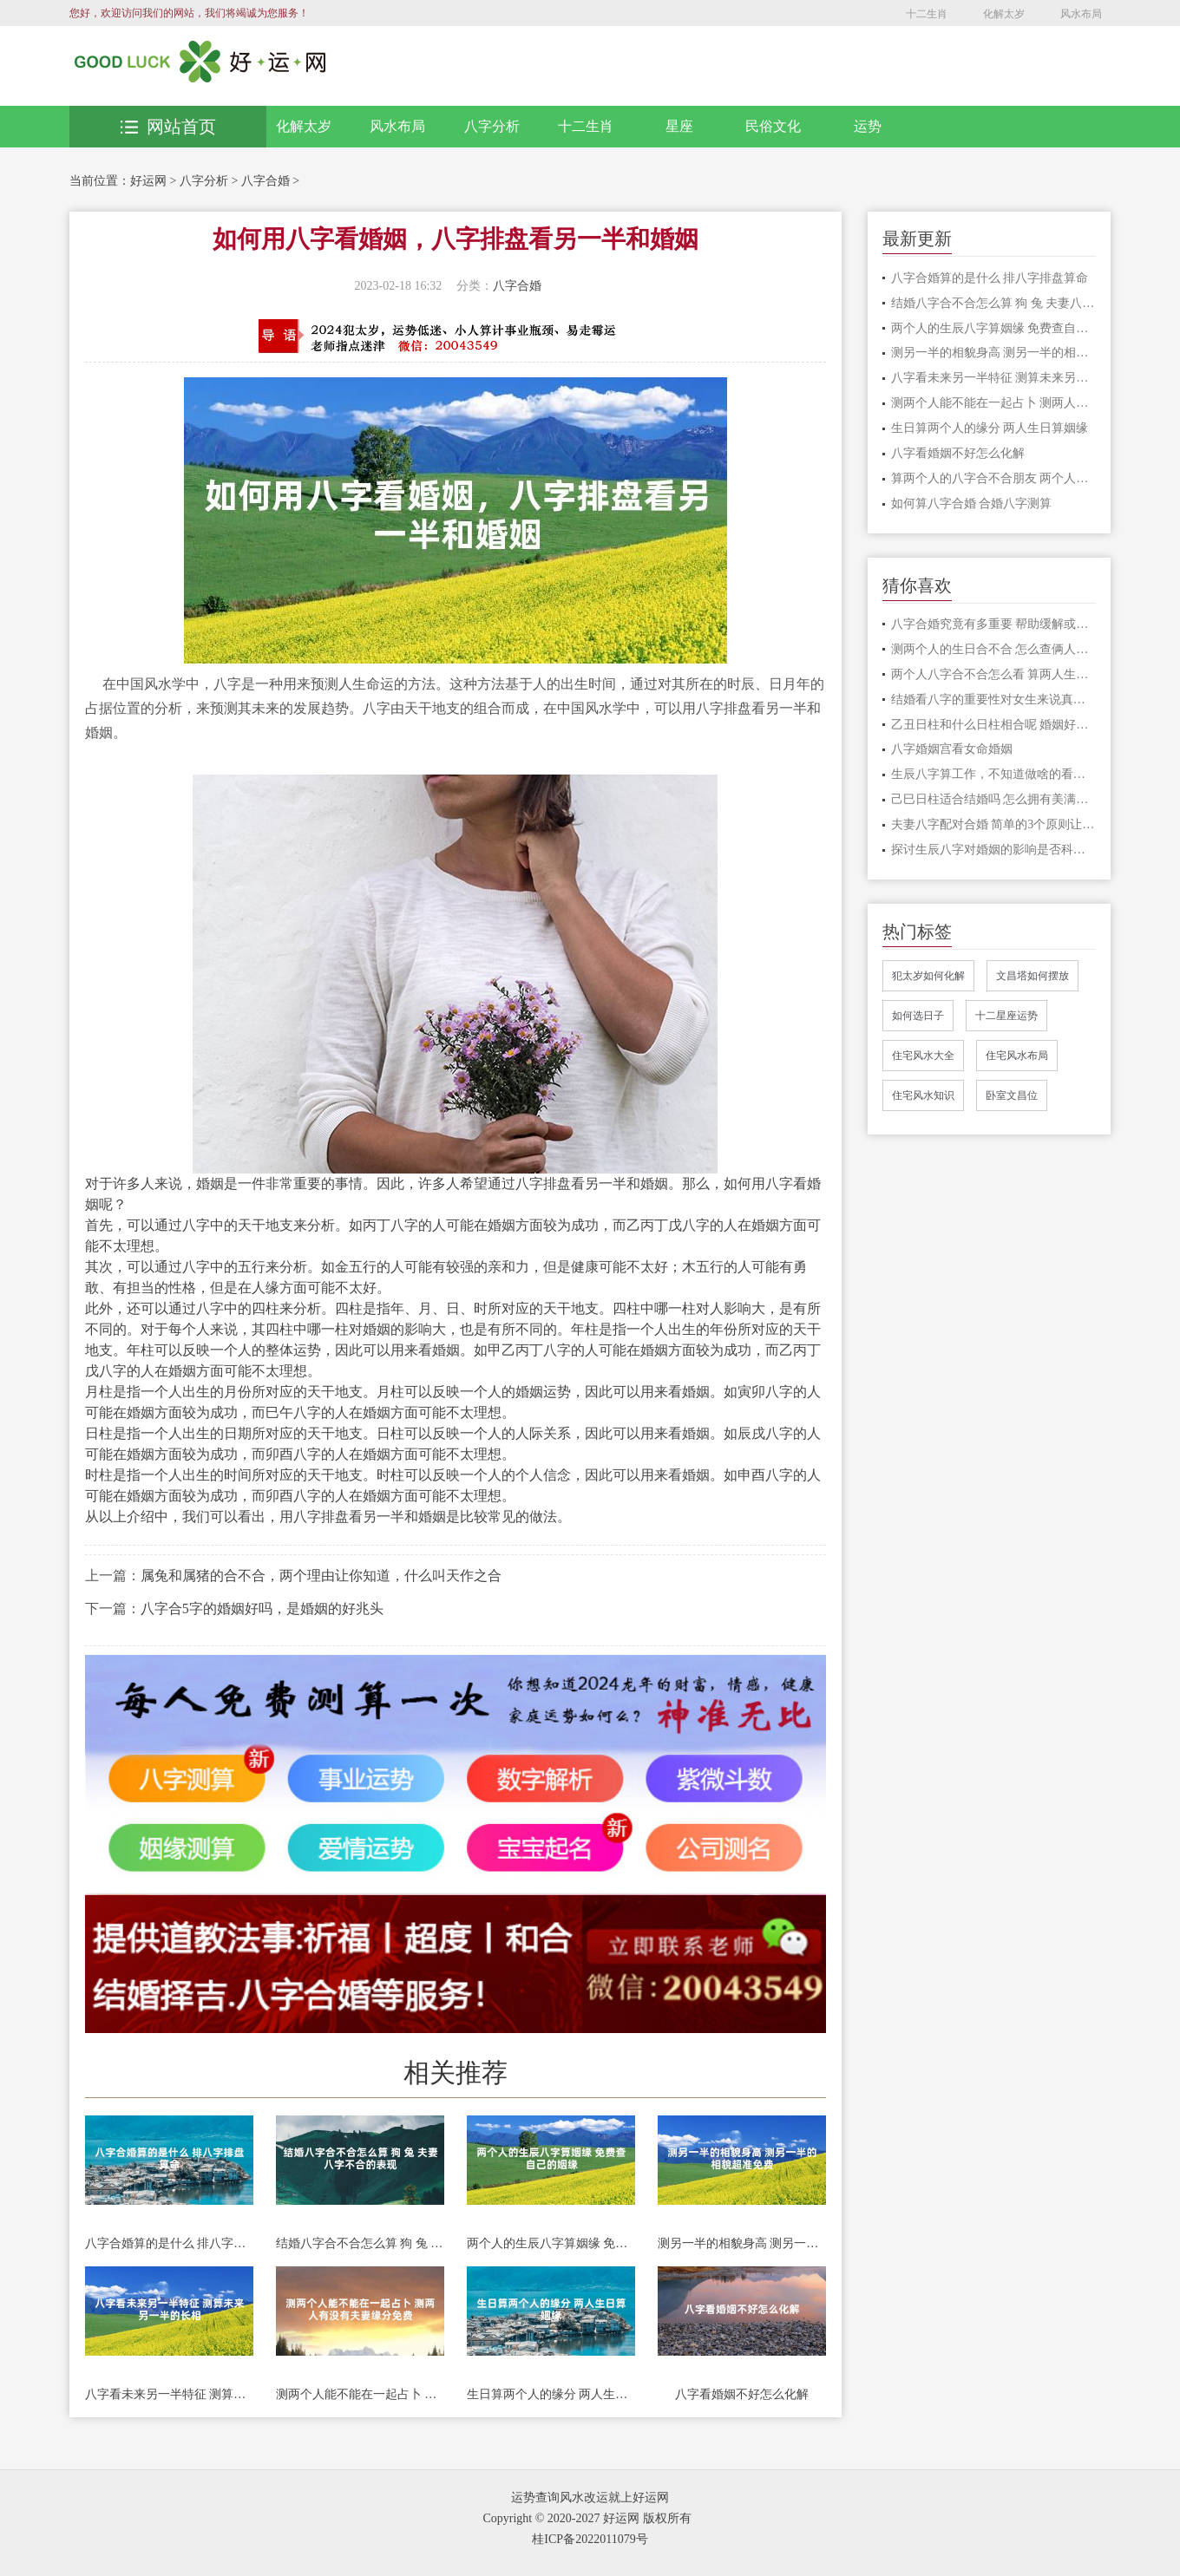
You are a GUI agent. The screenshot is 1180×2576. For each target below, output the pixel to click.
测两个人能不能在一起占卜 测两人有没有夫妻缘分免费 (360, 2394)
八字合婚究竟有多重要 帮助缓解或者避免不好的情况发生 (994, 624)
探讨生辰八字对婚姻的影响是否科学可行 (994, 849)
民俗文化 (773, 126)
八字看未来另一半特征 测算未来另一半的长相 (169, 2394)
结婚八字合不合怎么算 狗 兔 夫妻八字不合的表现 (360, 2243)
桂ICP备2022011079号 (589, 2539)
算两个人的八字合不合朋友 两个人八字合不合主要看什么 (994, 478)
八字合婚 (265, 180)
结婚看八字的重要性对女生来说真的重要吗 (994, 699)
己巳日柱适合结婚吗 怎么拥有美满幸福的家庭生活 (994, 799)
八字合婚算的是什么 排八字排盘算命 (169, 2243)
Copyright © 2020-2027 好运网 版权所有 (586, 2518)
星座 (679, 126)
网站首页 (168, 126)
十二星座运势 (1006, 1016)
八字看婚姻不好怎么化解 (742, 2394)
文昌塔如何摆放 (1032, 976)
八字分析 (492, 126)
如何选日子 (918, 1016)
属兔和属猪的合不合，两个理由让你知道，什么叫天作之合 (321, 1575)
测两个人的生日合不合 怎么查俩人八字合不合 (994, 649)
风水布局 (1081, 14)
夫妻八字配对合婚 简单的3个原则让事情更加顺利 (994, 824)
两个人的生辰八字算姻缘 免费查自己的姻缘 (551, 2243)
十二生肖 (926, 14)
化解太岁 (1004, 14)
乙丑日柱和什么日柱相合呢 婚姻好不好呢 (994, 724)
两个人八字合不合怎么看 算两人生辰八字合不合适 (994, 674)
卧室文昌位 (1012, 1095)
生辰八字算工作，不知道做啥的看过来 (994, 774)
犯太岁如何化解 (928, 976)
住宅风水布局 (1017, 1055)
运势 (868, 126)
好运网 (148, 180)
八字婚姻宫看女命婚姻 (952, 748)
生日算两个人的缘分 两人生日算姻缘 (551, 2394)
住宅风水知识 (923, 1095)
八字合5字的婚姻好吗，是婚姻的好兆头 (262, 1608)
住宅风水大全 (923, 1055)
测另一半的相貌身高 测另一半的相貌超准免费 (742, 2243)
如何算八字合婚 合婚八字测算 (971, 503)
